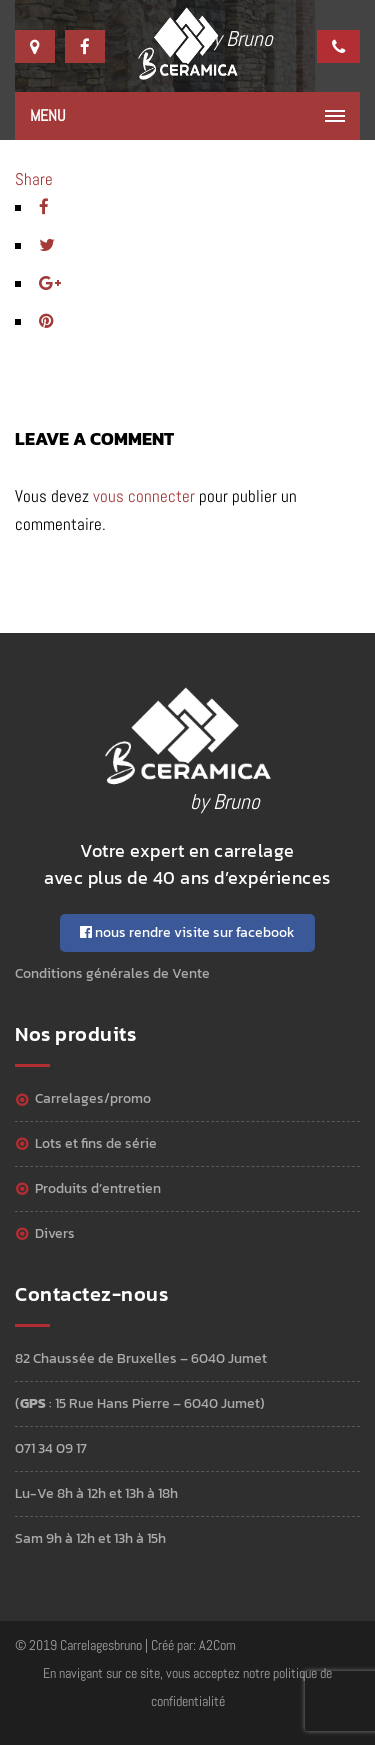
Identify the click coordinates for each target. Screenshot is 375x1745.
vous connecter (144, 496)
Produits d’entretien (98, 1188)
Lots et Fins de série (96, 1143)
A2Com (217, 1645)
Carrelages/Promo (93, 1098)
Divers (55, 1233)
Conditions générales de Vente (112, 973)
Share (34, 179)
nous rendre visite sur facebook (187, 932)
